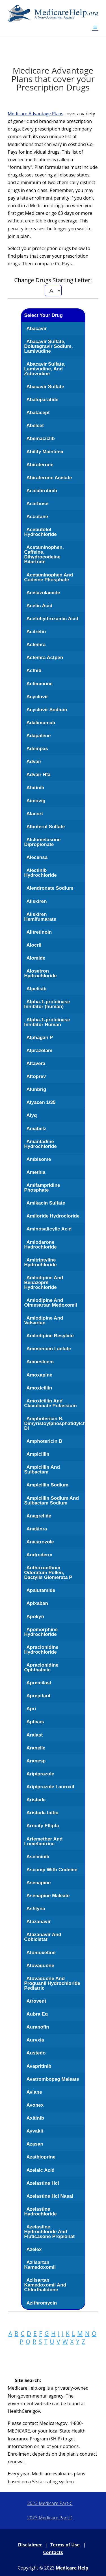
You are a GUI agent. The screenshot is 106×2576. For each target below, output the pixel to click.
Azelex (34, 2249)
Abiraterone (39, 464)
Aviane (34, 2092)
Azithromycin (41, 2303)
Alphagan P (39, 1037)
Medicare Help (72, 2568)
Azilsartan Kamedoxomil (39, 2265)
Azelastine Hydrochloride (40, 2211)
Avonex (35, 2105)
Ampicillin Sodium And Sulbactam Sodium (51, 1500)
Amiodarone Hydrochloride (40, 1245)
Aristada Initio (42, 1812)
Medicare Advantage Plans (35, 114)
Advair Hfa (38, 774)
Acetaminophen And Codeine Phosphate (48, 577)
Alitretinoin (39, 932)
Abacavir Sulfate (45, 386)
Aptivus (35, 1721)
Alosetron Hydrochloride (40, 973)
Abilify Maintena (44, 451)
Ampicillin (37, 1454)
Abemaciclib (40, 438)
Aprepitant (38, 1695)
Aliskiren (36, 901)
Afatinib (35, 787)
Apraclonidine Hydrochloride (41, 1650)
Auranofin (37, 2027)
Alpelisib (36, 988)
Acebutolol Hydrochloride (40, 532)
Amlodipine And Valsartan (43, 1320)
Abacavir (36, 328)
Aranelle (35, 1748)
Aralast (34, 1735)
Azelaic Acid (40, 2170)
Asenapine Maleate (48, 1895)
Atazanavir (38, 1921)
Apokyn (35, 1616)
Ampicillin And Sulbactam (42, 1469)
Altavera (35, 1063)
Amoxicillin (39, 1388)
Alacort (34, 813)
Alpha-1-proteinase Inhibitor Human (47, 1022)
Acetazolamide (43, 592)
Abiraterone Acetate (49, 477)
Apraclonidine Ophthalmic (41, 1667)
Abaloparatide (42, 399)
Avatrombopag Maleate (52, 2079)
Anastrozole (40, 1542)
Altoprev (36, 1076)
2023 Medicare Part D (50, 2518)
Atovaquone (40, 1965)
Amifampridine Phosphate (42, 1188)
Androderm (39, 1554)
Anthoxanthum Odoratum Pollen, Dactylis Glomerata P (48, 1572)
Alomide (35, 958)
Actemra (36, 644)
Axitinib (35, 2118)
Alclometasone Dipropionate (42, 842)
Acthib (33, 670)
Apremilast (38, 1682)
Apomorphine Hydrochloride (41, 1632)
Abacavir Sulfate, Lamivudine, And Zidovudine (44, 368)
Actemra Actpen (44, 657)
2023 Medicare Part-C (49, 2503)
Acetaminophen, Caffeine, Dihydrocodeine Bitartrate (44, 554)
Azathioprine (40, 2157)
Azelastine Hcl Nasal (49, 2196)
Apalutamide (40, 1590)
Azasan (34, 2144)
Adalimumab (40, 722)
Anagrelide (38, 1516)
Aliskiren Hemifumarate (40, 917)
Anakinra (36, 1529)
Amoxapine (39, 1375)
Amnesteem (39, 1361)
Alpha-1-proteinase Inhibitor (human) (47, 1004)
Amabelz (36, 1128)
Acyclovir (37, 696)
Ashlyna (35, 1908)
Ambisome (38, 1159)
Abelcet (35, 425)
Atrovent (36, 2001)
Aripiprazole (40, 1774)
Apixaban (37, 1603)
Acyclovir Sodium (46, 709)
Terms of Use (65, 2545)
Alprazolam (39, 1050)
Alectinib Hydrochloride (40, 873)
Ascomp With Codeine (51, 1869)
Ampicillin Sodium (47, 1485)
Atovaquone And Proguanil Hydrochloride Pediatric (52, 1983)
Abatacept (37, 412)
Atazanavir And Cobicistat (42, 1937)
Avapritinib (38, 2066)
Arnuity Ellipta (42, 1825)
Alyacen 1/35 (40, 1102)
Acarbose (37, 503)
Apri (31, 1708)
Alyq (31, 1115)
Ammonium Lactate (48, 1348)
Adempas (37, 748)
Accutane (37, 516)
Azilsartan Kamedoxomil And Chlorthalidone (45, 2284)
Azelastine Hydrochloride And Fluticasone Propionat (49, 2231)
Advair (33, 761)
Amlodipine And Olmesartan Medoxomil (50, 1303)
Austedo (36, 2053)
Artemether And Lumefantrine (43, 1841)
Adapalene (38, 735)
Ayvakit (34, 2131)
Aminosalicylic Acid (49, 1229)
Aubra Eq (37, 2014)
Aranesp (36, 1761)
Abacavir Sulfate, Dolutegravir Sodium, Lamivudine (48, 346)
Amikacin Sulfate (45, 1203)
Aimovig (35, 800)
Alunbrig (36, 1089)
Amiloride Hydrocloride (52, 1216)
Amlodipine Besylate (49, 1335)
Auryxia (35, 2040)
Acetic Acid (39, 605)
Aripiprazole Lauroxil (50, 1786)
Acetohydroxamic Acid (52, 618)
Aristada (36, 1799)
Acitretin (36, 631)
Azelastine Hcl (42, 2183)
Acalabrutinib (41, 490)
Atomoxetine (40, 1952)
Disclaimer (30, 2545)
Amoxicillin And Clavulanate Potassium (50, 1403)
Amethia (35, 1172)
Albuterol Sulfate (45, 826)
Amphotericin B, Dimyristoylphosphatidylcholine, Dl (61, 1423)
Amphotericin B (44, 1441)
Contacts (53, 2552)
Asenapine (38, 1882)
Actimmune (39, 683)
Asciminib (37, 1856)
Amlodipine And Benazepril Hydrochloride (43, 1282)
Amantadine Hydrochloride (40, 1144)
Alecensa (36, 857)
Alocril (33, 945)
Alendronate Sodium (49, 888)
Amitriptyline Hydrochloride (40, 1262)
